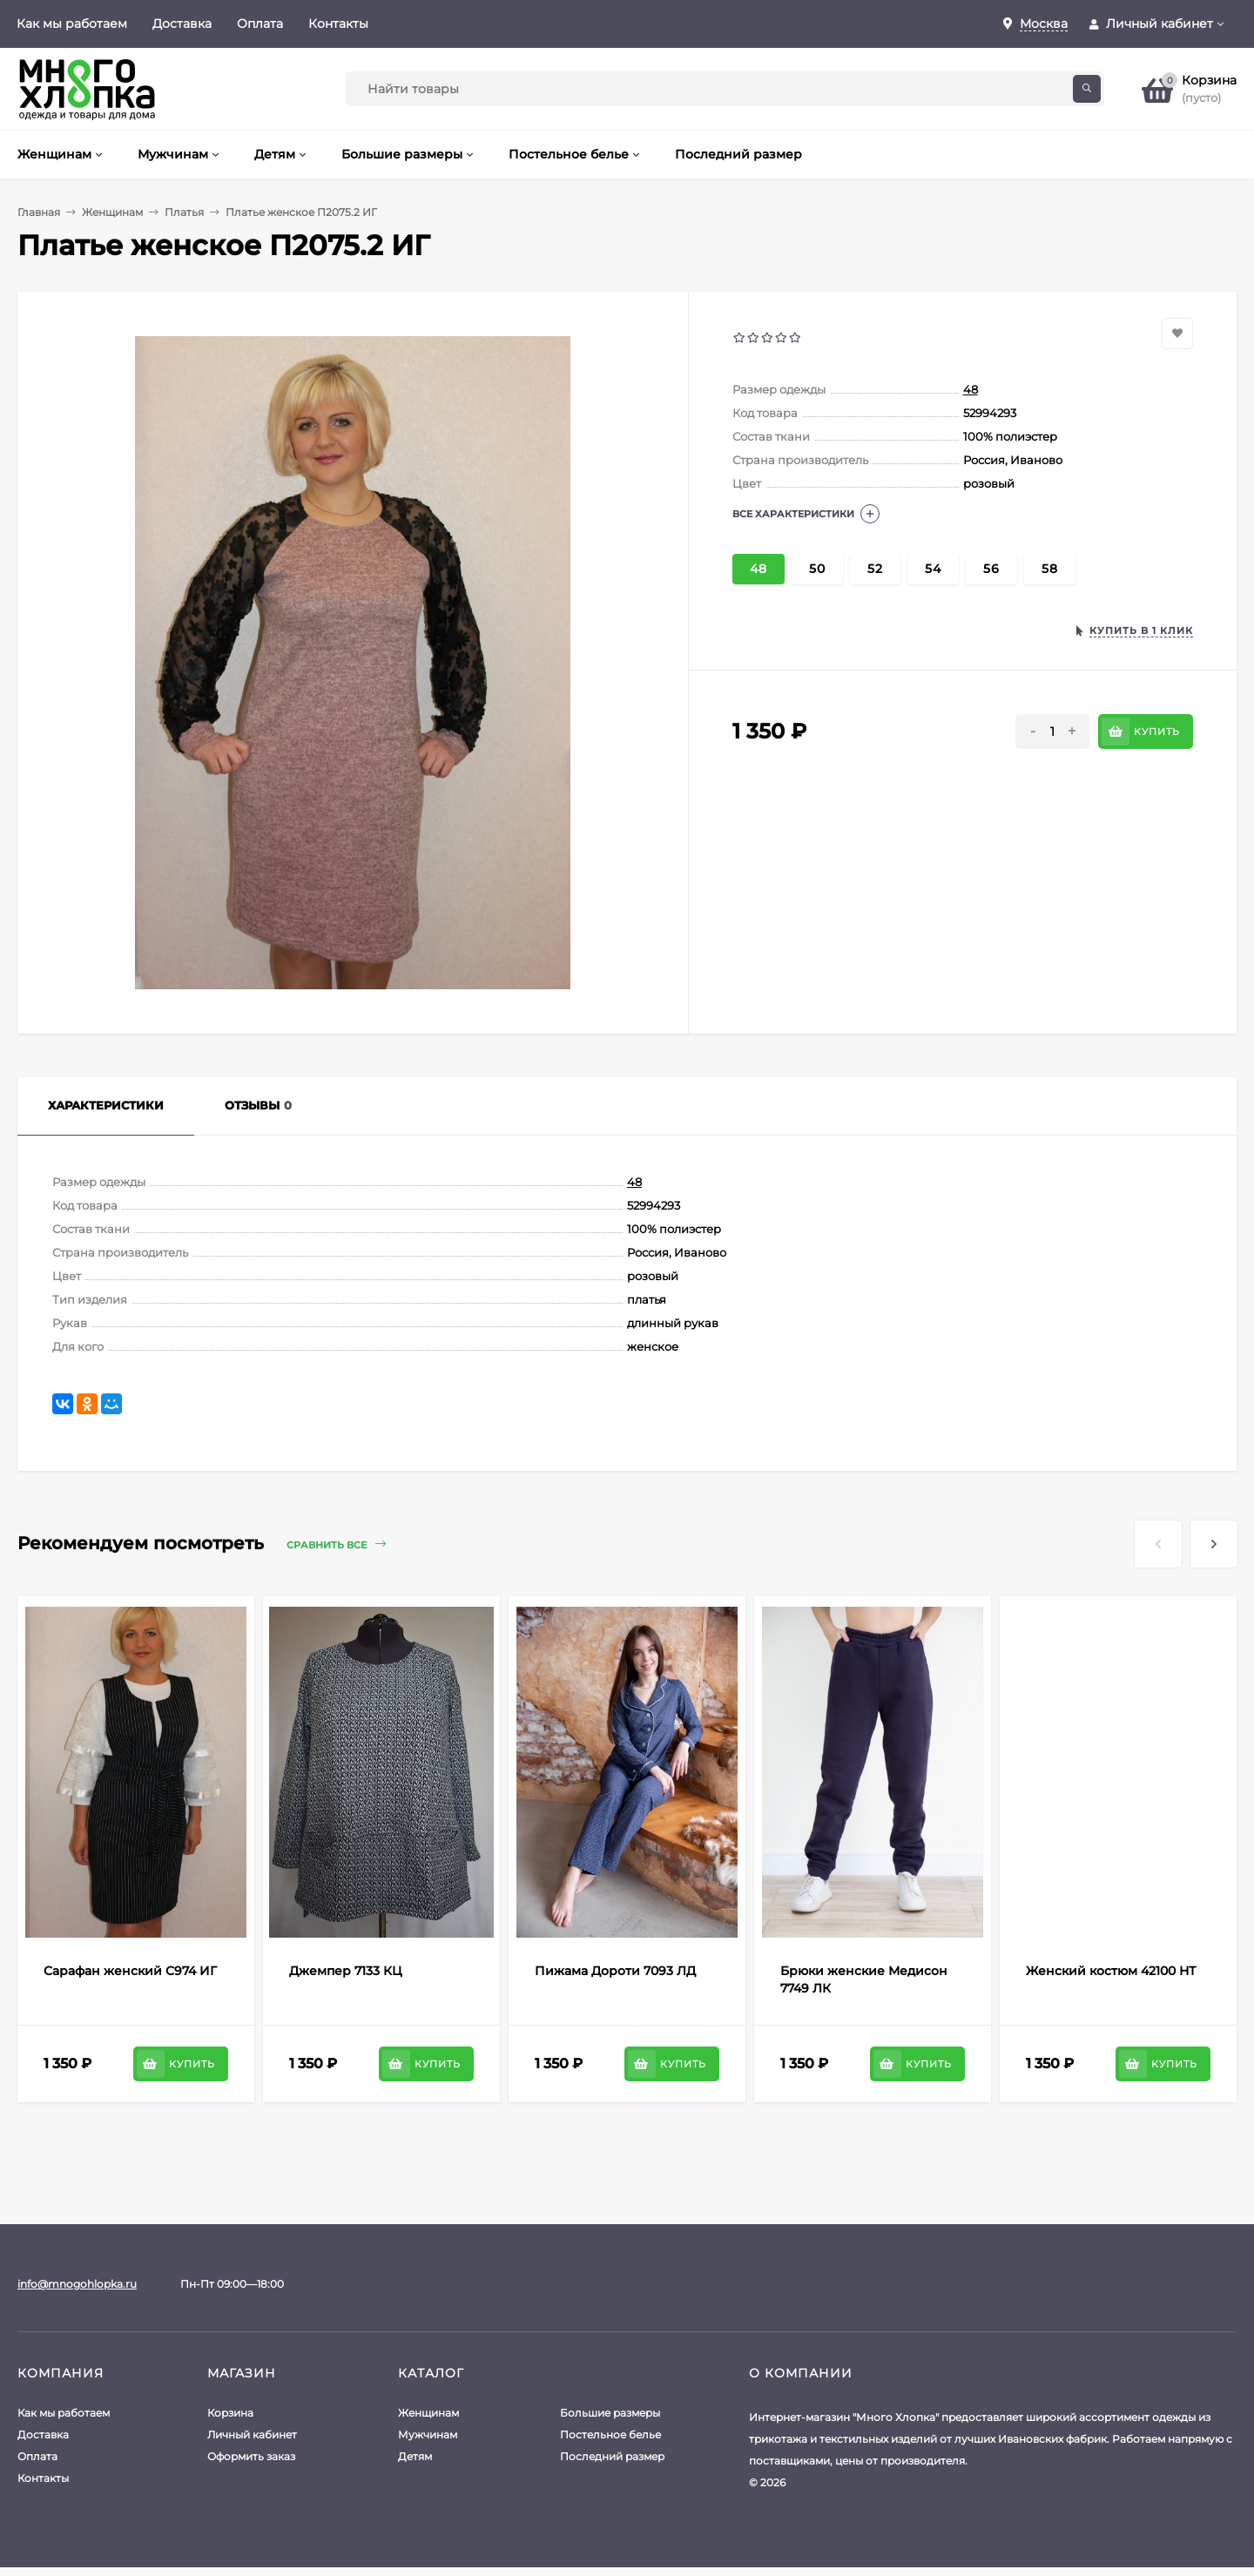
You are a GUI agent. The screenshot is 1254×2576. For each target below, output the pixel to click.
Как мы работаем (72, 23)
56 (991, 569)
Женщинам (112, 212)
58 (1050, 569)
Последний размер (612, 2456)
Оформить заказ (251, 2456)
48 (970, 389)
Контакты (338, 23)
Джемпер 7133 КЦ (345, 1971)
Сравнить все (336, 1544)
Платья (184, 212)
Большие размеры (610, 2412)
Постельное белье (610, 2434)
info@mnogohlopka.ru (77, 2283)
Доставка (182, 23)
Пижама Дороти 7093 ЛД (615, 1971)
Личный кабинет (252, 2434)
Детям (415, 2456)
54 (933, 569)
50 (817, 569)
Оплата (260, 23)
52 (875, 569)
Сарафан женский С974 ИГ (130, 1971)
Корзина (230, 2412)
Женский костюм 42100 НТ (1111, 1971)
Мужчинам (427, 2434)
